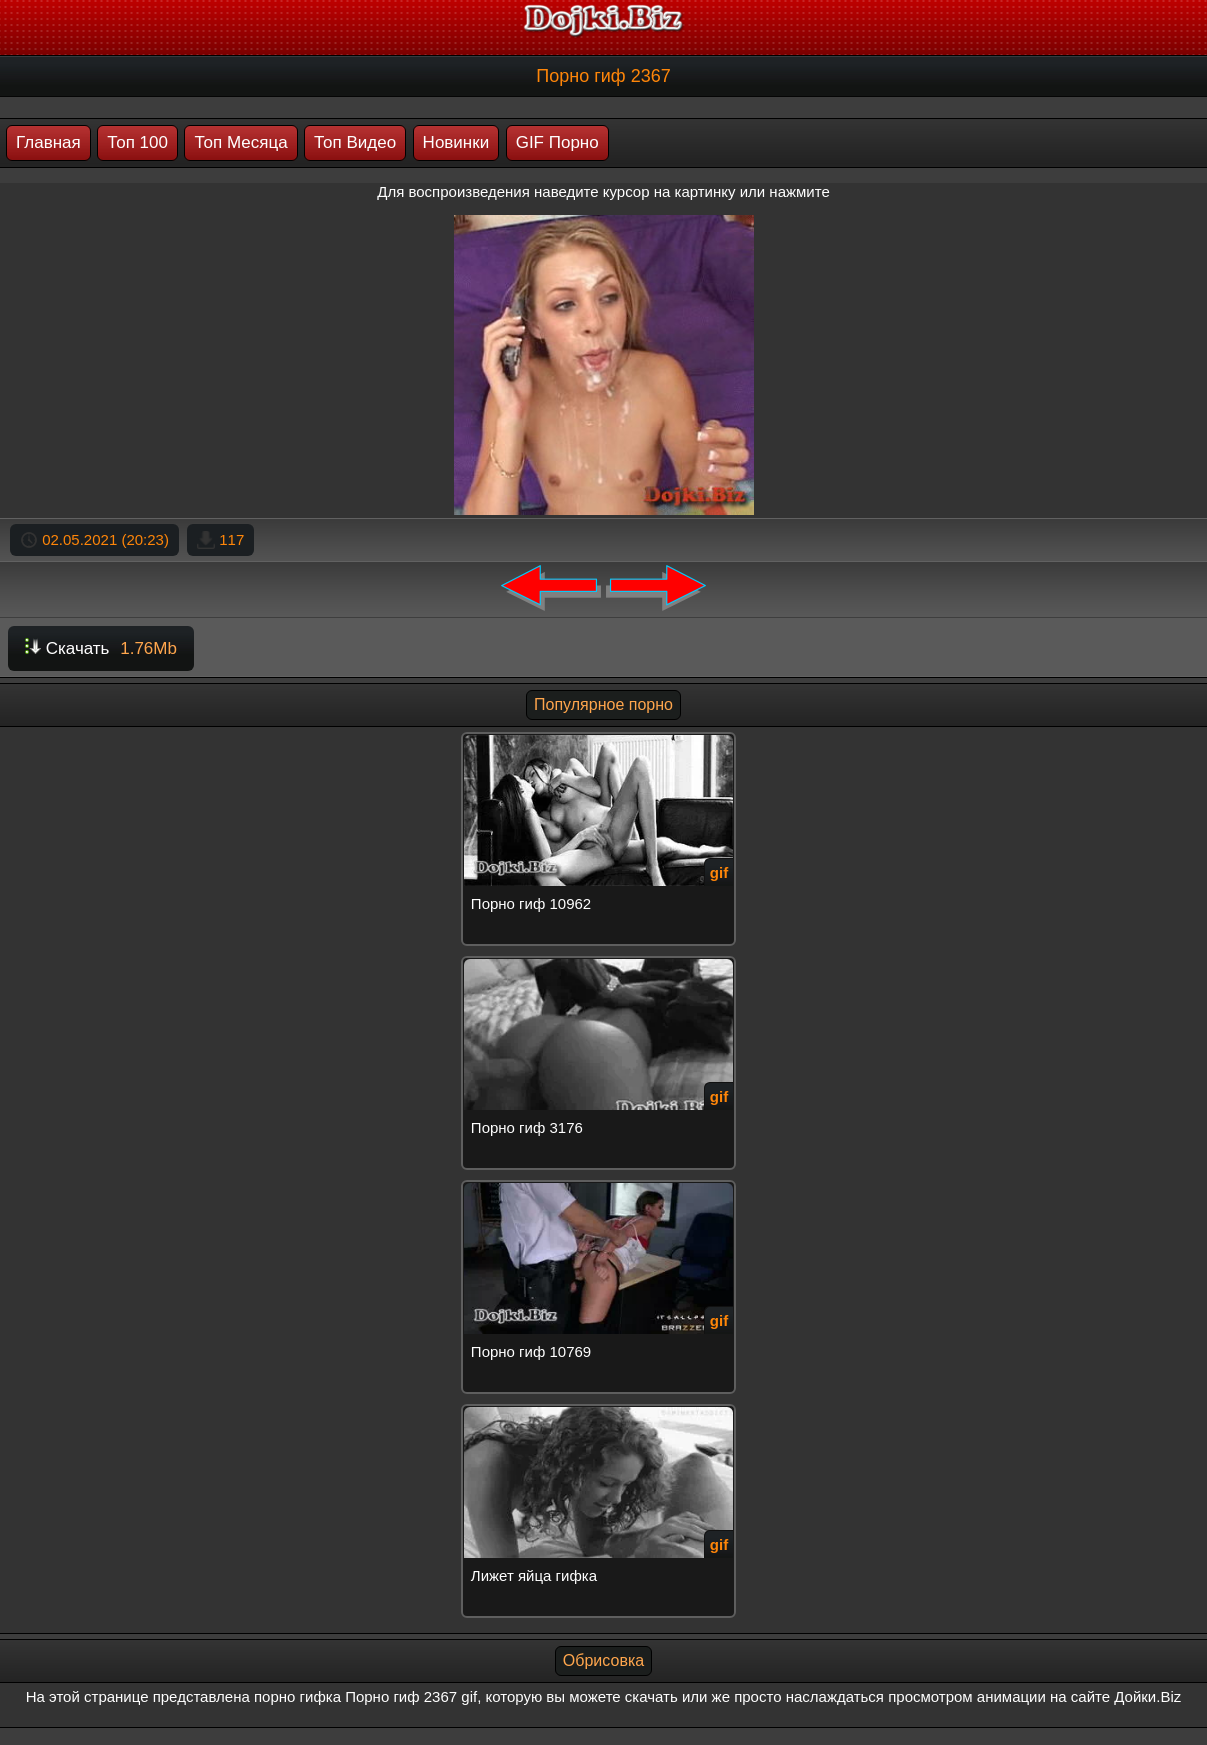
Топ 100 (137, 142)
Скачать (101, 648)
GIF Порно (557, 142)
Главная (48, 142)
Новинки (456, 142)
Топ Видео (355, 142)
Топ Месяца (240, 142)
